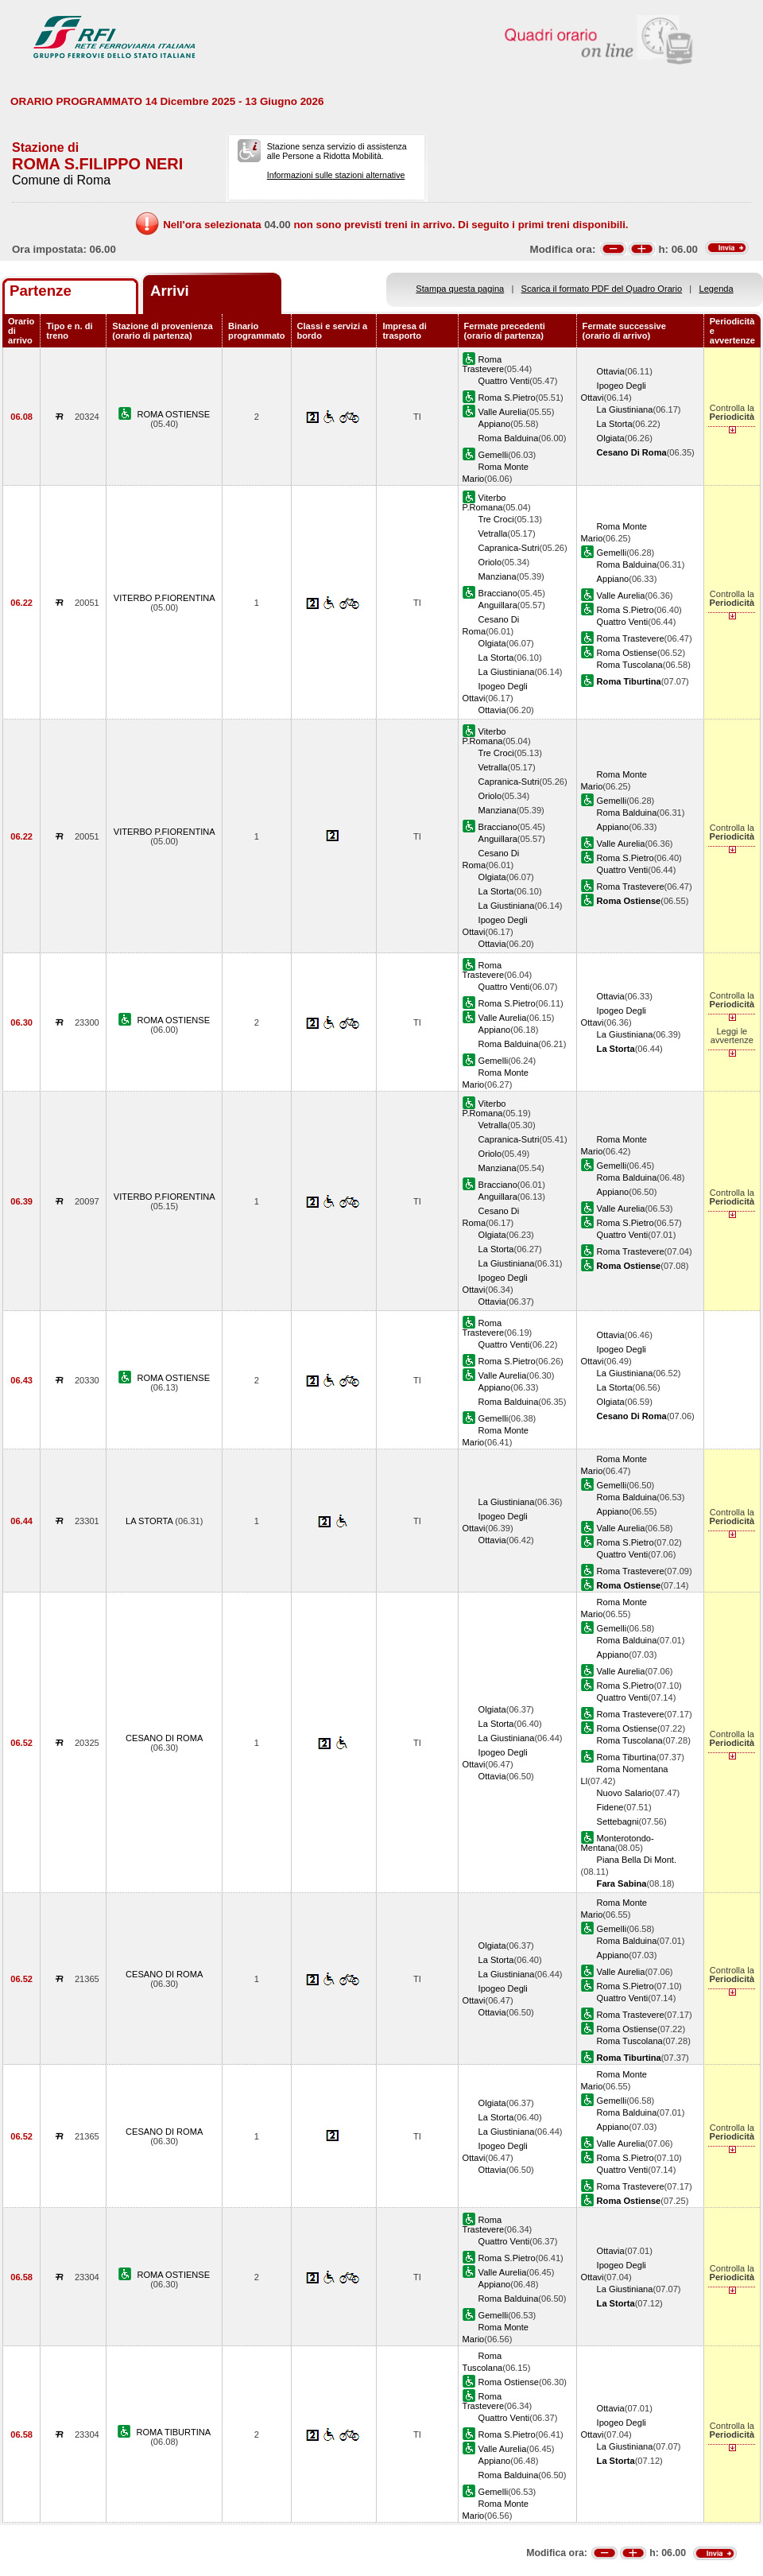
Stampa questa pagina (460, 288)
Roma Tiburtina (626, 1757)
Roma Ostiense (627, 653)
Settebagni (618, 1821)
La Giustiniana (625, 409)
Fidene (610, 1807)
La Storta (615, 424)
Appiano (494, 424)
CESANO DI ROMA (164, 1738)
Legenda (716, 288)
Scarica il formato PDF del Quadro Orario (602, 288)
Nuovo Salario (625, 1793)
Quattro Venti (504, 381)
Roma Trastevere (484, 364)
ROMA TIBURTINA (173, 2432)
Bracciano (497, 593)
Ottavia (611, 371)
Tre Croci (496, 519)
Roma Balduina (508, 438)
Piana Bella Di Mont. (636, 1859)
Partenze (41, 290)
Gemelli (493, 455)
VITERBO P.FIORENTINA (164, 598)
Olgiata (611, 438)
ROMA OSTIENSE (173, 414)
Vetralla (493, 533)
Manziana (497, 576)
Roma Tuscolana (630, 664)
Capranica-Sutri (509, 548)
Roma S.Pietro (507, 397)
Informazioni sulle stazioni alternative (336, 175)
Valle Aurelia (502, 412)
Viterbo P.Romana (484, 502)
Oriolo (490, 562)
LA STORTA (150, 1521)
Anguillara (497, 605)
